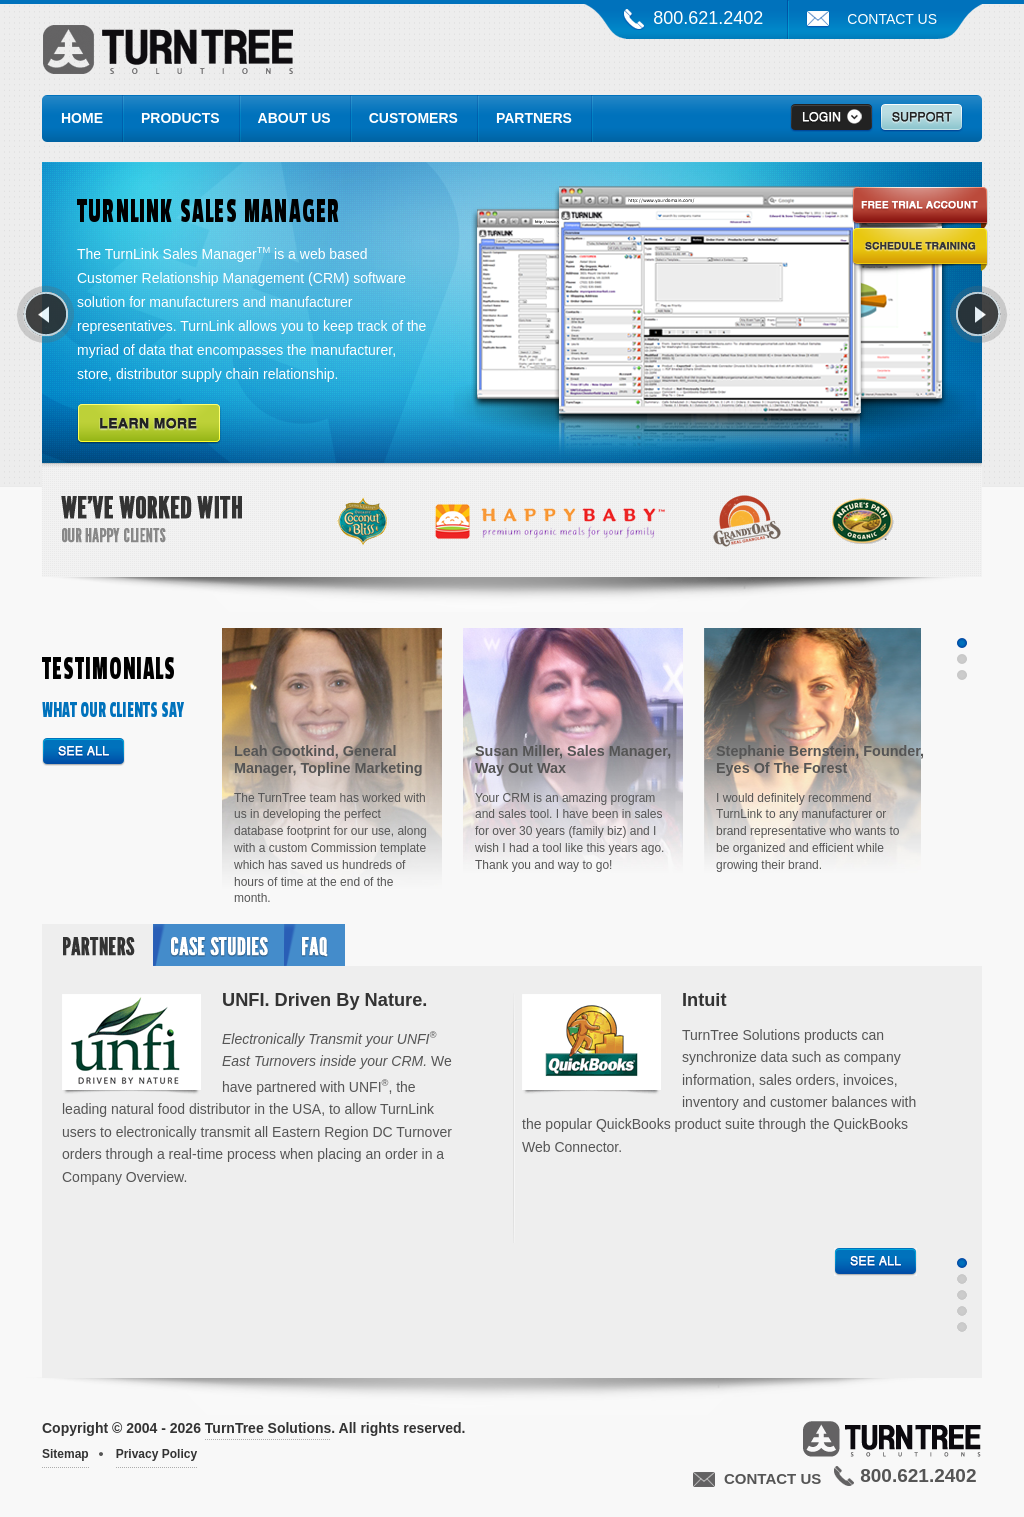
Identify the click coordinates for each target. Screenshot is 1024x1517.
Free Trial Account (920, 211)
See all (83, 752)
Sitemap (65, 1454)
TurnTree (892, 1438)
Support (921, 118)
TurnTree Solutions (167, 54)
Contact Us (892, 19)
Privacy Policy (156, 1454)
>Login (831, 118)
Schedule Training (920, 252)
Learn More (149, 424)
